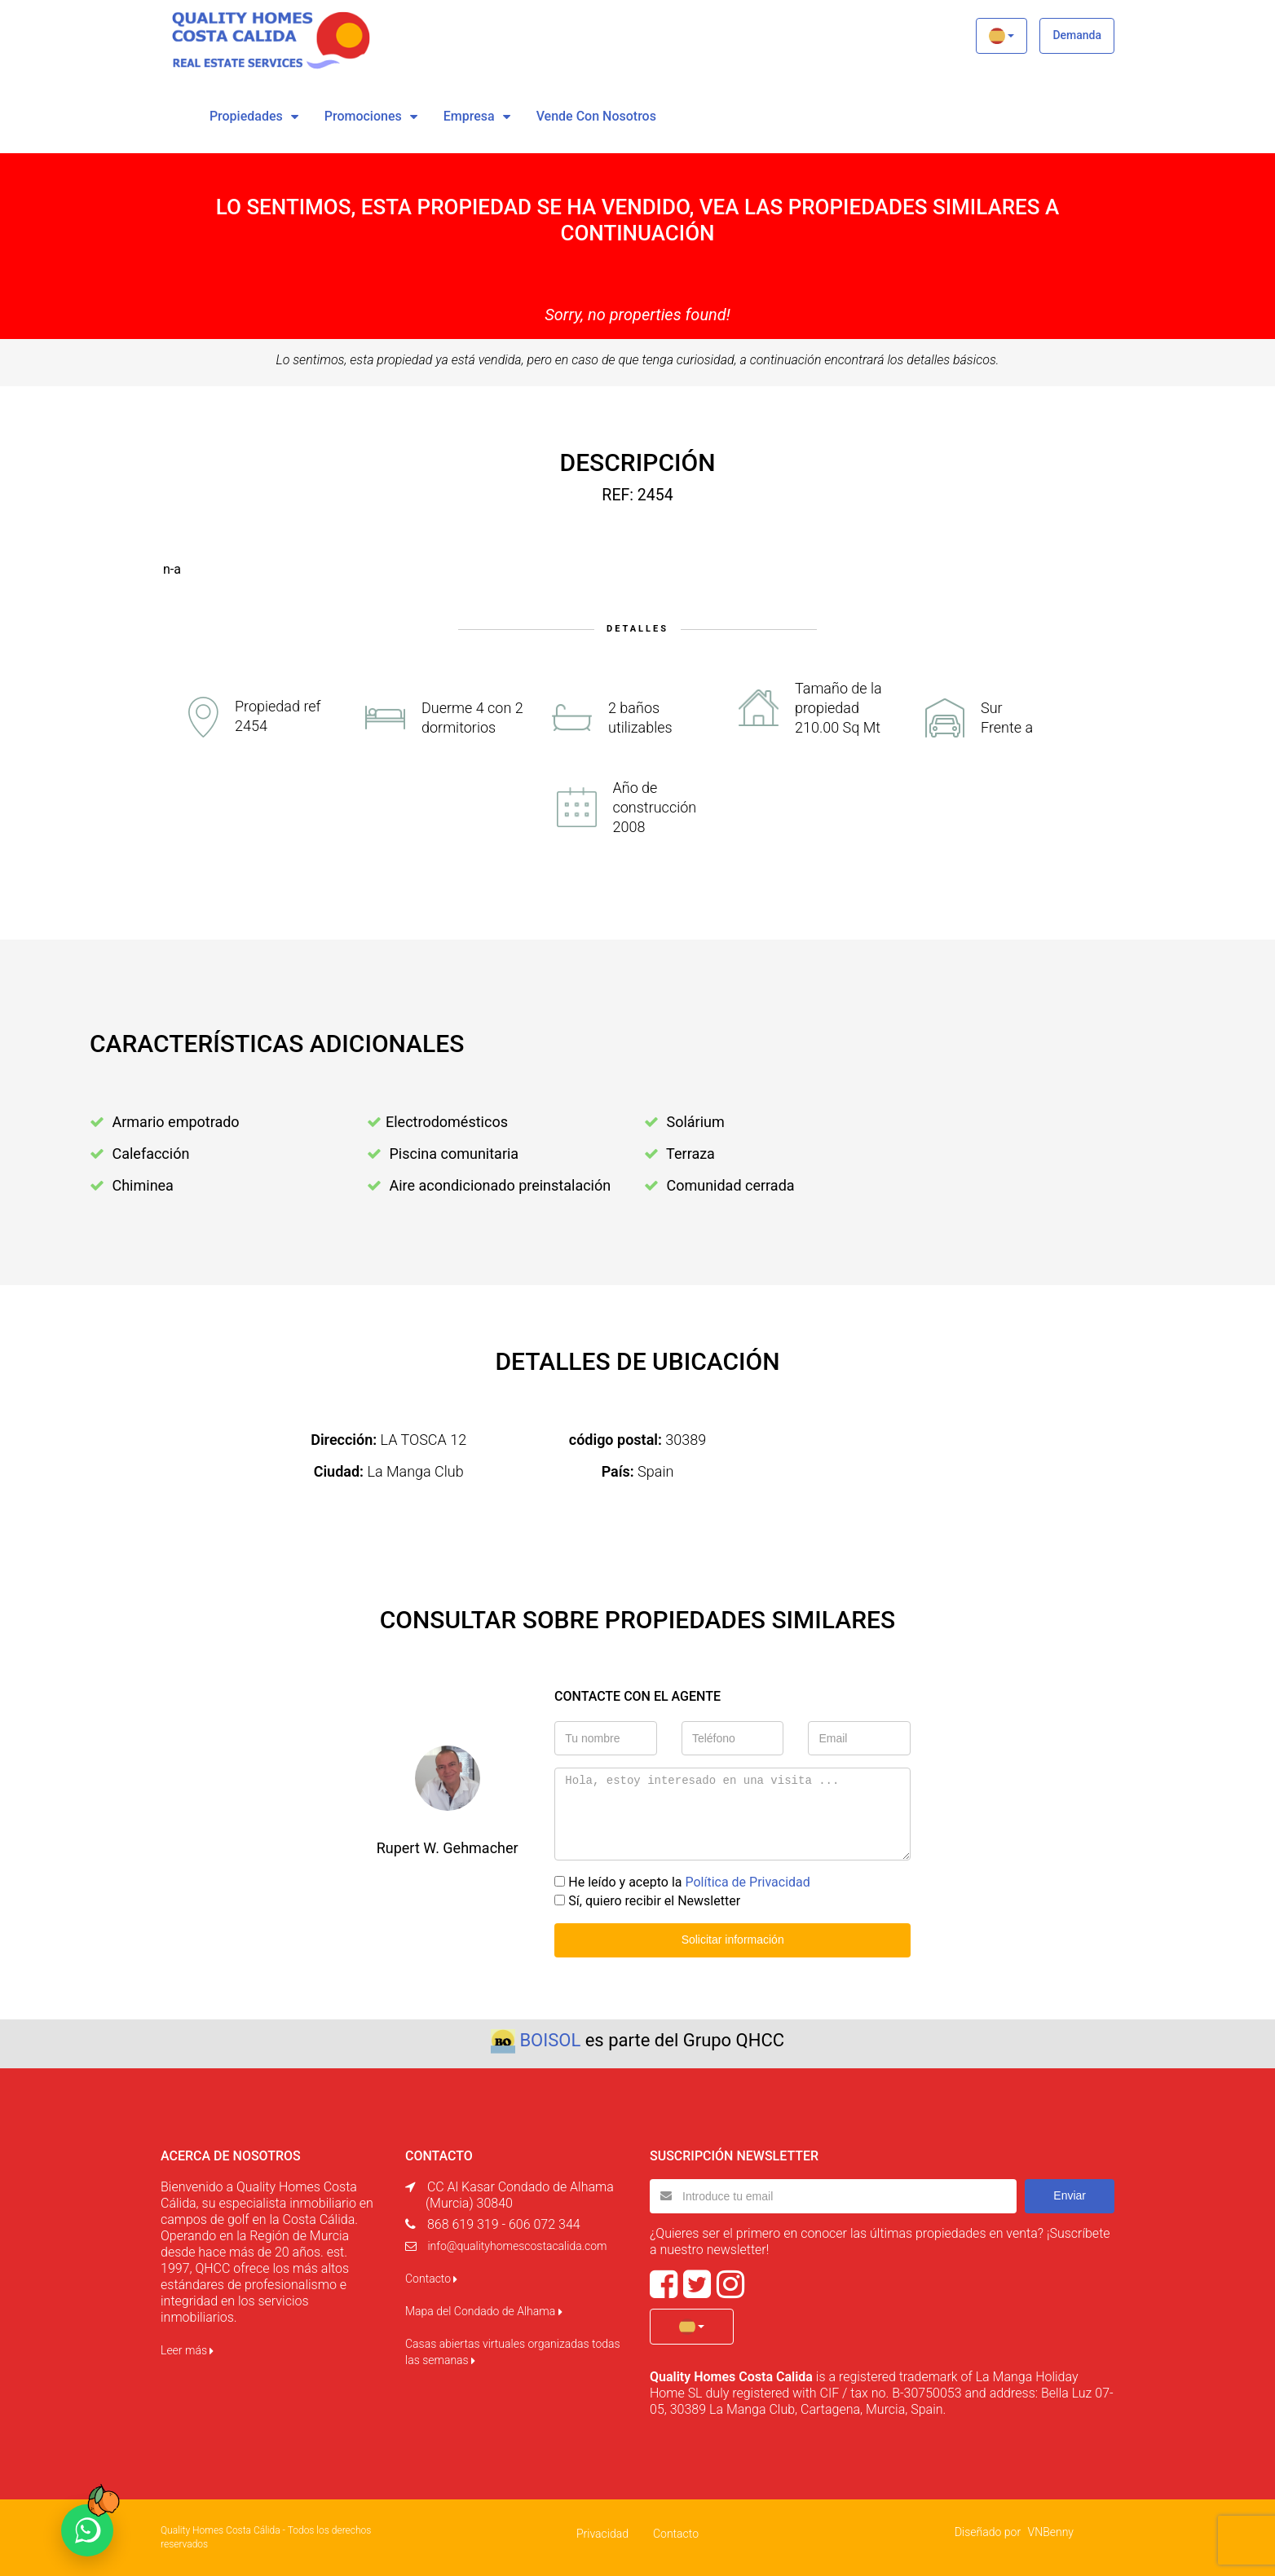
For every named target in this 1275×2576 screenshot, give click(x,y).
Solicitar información (733, 1939)
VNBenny (1051, 2532)
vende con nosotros (596, 116)
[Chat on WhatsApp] (87, 2530)
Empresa (469, 116)
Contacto (431, 2278)
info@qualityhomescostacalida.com (517, 2245)
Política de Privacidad (747, 1882)
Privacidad (602, 2533)
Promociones (363, 116)
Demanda (1076, 35)
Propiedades (246, 116)
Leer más (187, 2350)
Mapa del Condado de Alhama (483, 2311)
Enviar (1069, 2195)
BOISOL (549, 2040)
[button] (1001, 36)
